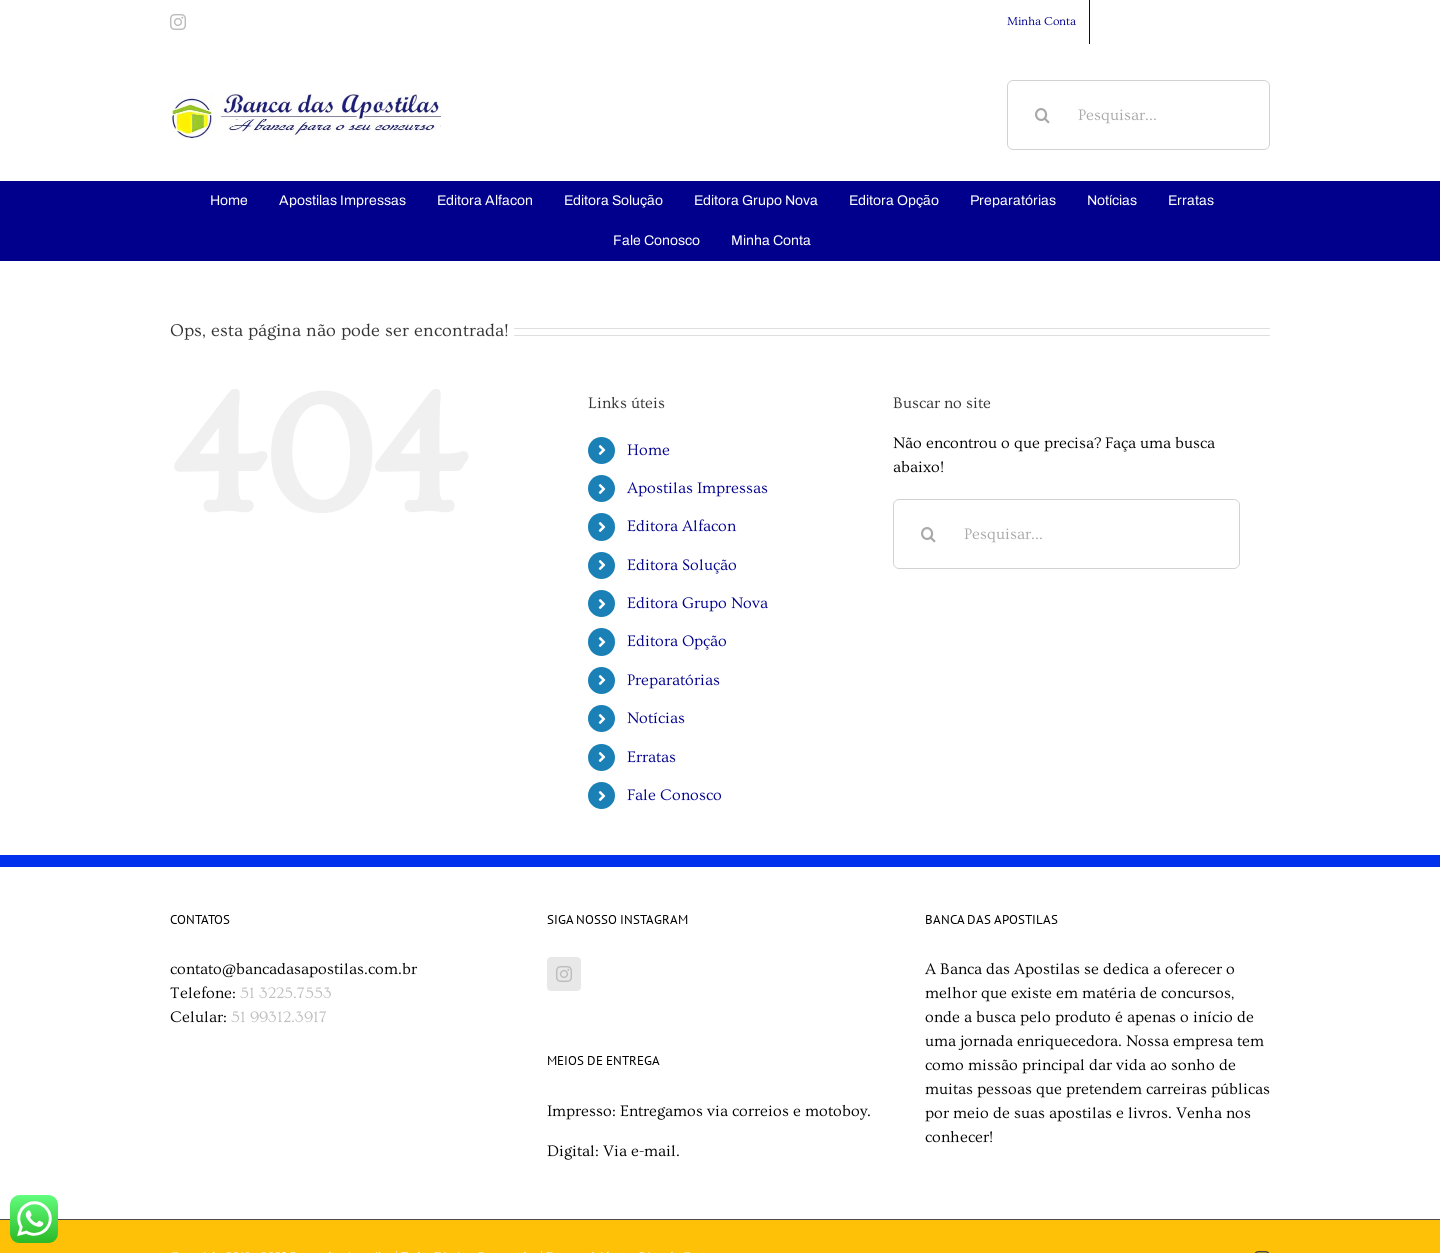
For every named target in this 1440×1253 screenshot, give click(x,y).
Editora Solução (682, 565)
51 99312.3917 (279, 1017)
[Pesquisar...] (1138, 115)
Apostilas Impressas (697, 488)
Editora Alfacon (681, 526)
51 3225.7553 (286, 993)
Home (648, 450)
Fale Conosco (674, 795)
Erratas (651, 757)
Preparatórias (673, 680)
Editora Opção (677, 641)
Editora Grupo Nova (697, 603)
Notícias (656, 718)
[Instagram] (564, 974)
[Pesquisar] (1042, 115)
